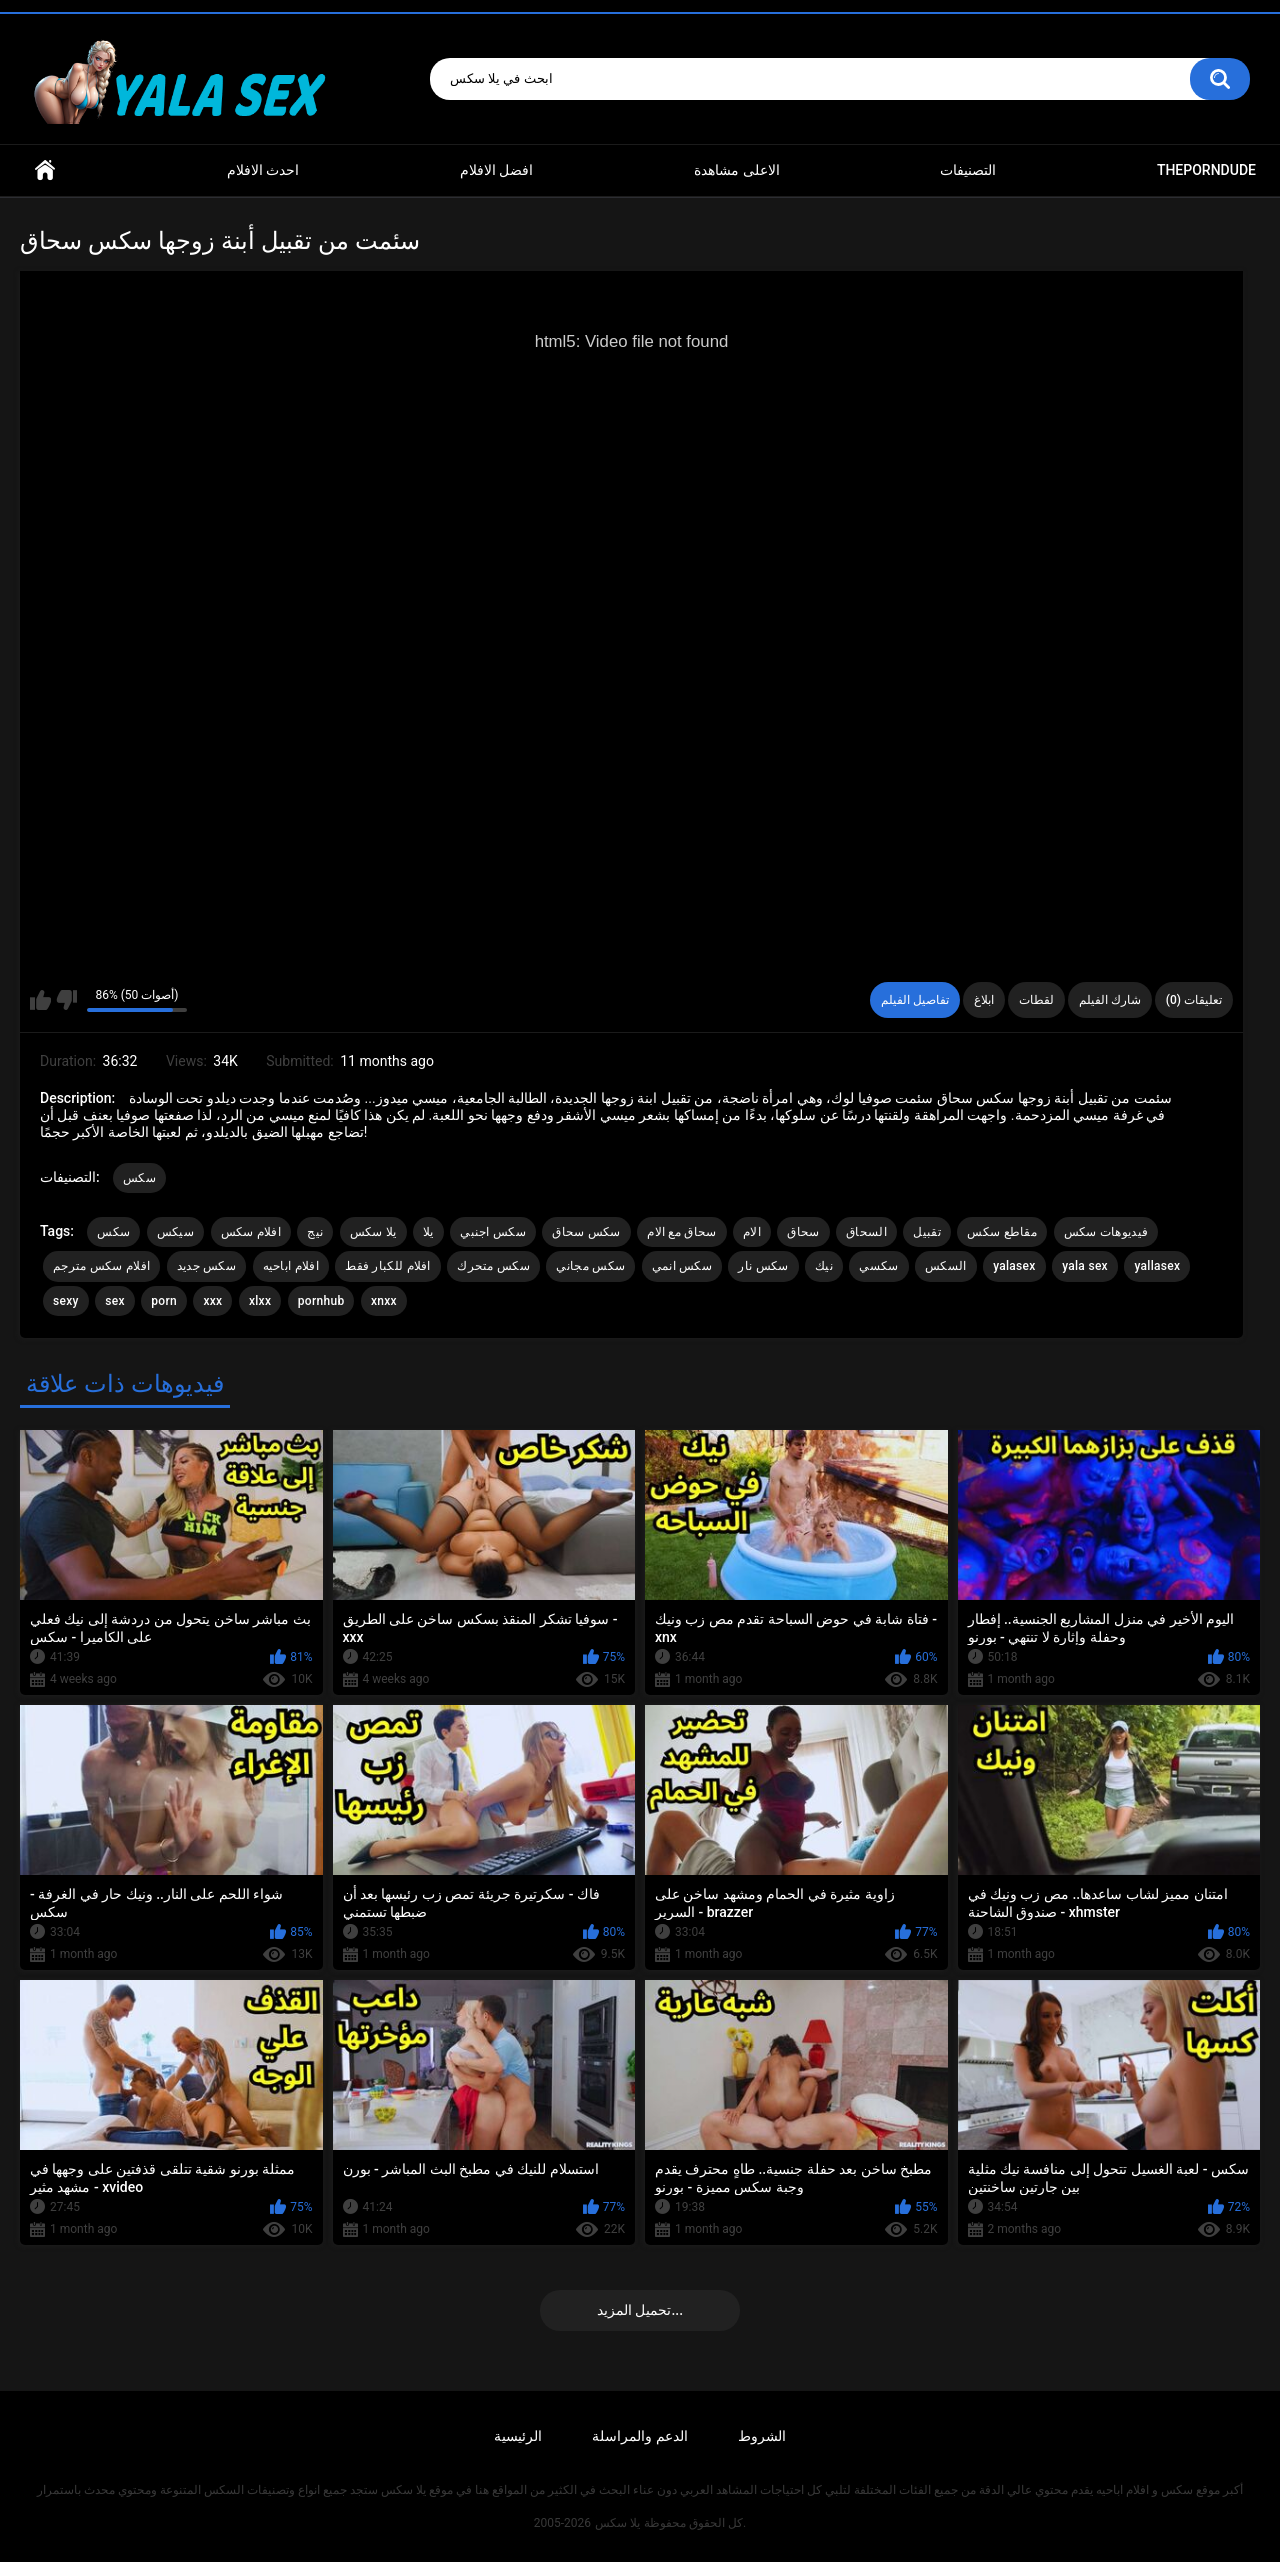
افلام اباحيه (291, 1266)
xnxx (384, 1301)
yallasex (1157, 1266)
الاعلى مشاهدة (736, 170)
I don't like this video (66, 1000)
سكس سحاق (586, 1232)
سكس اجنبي (493, 1232)
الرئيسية (518, 2436)
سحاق (803, 1232)
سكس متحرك (493, 1266)
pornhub (321, 1301)
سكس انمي (682, 1266)
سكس (139, 1178)
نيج (315, 1232)
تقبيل (927, 1232)
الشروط (762, 2436)
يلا (428, 1232)
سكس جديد (206, 1266)
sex (115, 1301)
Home (45, 170)
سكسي (878, 1266)
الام (752, 1232)
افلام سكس (251, 1232)
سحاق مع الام (681, 1232)
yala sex (1085, 1266)
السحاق (866, 1232)
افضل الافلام (496, 170)
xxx (212, 1301)
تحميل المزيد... (640, 2310)
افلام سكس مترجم (101, 1266)
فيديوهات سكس (1106, 1232)
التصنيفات (968, 170)
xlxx (260, 1301)
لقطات (1036, 1000)
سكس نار (763, 1266)
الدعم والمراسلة (639, 2436)
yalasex (1014, 1266)
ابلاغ (984, 1000)
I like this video (40, 1000)
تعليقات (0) (1194, 1000)
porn (164, 1301)
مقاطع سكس (1002, 1232)
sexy (66, 1301)
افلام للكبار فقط (387, 1266)
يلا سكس (373, 1232)
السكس (946, 1266)
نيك (824, 1266)
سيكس (175, 1232)
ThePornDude (1206, 170)
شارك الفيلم (1110, 1000)
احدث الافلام (263, 170)
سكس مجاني (590, 1266)
